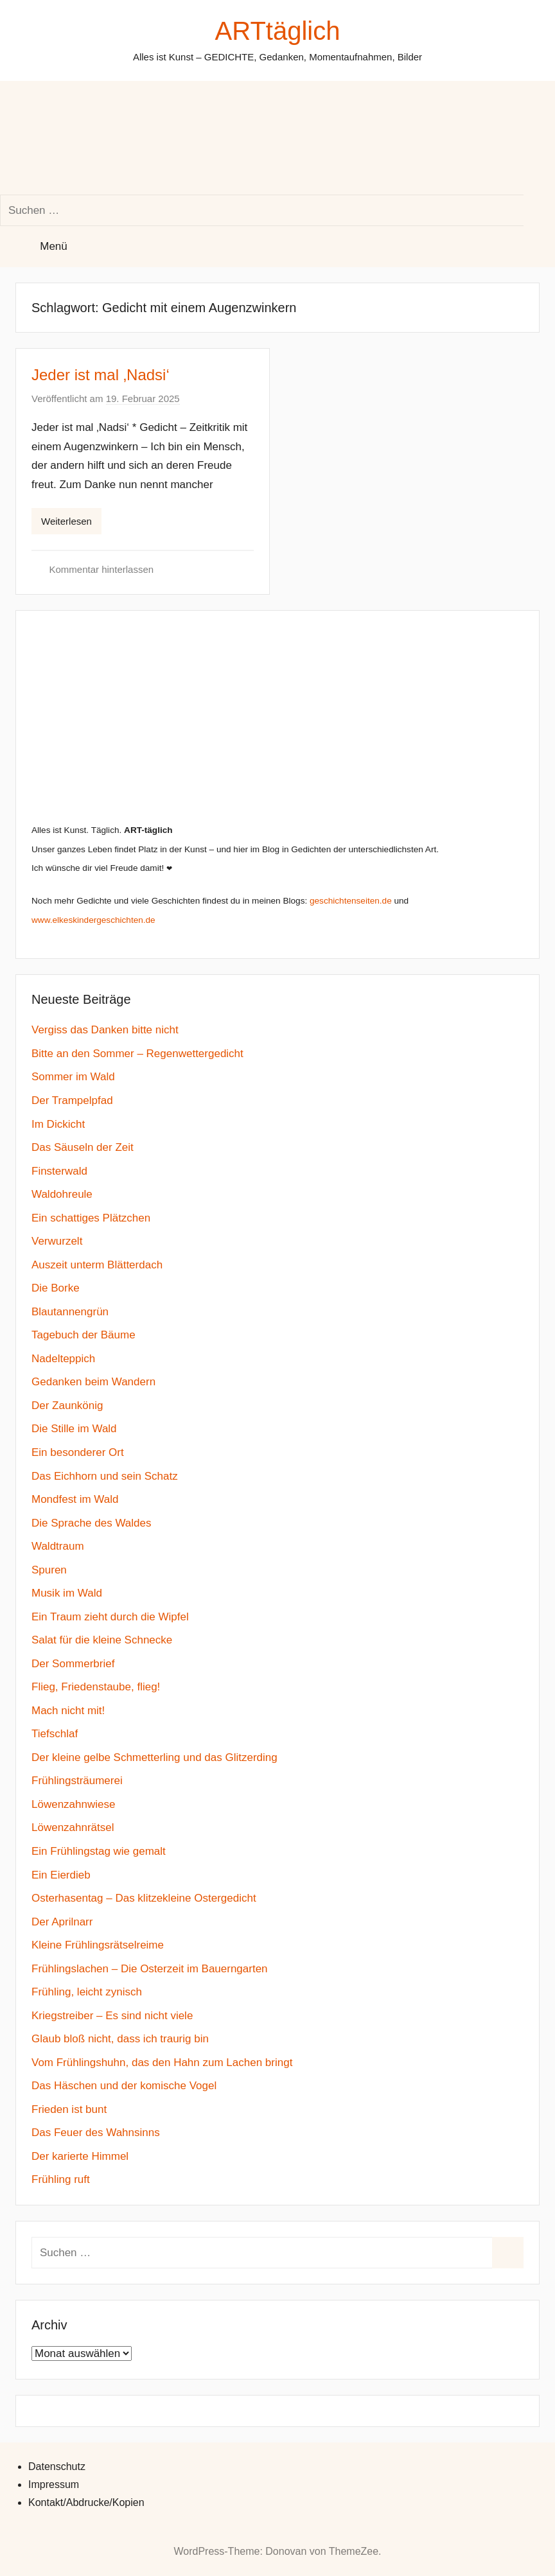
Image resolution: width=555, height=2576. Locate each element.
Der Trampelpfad (72, 1100)
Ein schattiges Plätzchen (90, 1218)
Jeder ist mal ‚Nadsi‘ (100, 374)
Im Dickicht (58, 1124)
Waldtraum (57, 1546)
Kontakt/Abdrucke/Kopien (86, 2502)
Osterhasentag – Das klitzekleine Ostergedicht (143, 1898)
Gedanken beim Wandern (93, 1382)
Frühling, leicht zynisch (86, 1992)
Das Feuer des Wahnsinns (95, 2132)
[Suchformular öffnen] (107, 138)
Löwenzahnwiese (73, 1804)
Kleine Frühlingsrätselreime (97, 1945)
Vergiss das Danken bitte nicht (105, 1030)
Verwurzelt (56, 1241)
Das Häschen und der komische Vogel (123, 2086)
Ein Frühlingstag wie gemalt (98, 1851)
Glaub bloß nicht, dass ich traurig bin (120, 2039)
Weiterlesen (66, 521)
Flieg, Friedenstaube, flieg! (95, 1687)
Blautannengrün (70, 1312)
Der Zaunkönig (67, 1405)
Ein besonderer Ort (77, 1452)
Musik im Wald (66, 1593)
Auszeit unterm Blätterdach (97, 1265)
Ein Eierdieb (61, 1875)
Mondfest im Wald (74, 1499)
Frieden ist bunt (69, 2109)
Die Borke (55, 1288)
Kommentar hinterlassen (101, 569)
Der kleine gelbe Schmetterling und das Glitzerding (154, 1757)
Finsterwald (59, 1171)
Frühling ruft (60, 2179)
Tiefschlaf (54, 1734)
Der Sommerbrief (72, 1664)
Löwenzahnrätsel (72, 1827)
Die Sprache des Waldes (91, 1523)
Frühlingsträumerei (77, 1780)
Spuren (49, 1570)
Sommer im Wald (73, 1077)
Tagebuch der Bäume (83, 1335)
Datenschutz (56, 2466)
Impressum (53, 2484)
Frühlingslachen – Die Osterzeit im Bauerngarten (149, 1969)
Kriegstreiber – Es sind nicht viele (112, 2016)
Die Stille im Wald (74, 1429)
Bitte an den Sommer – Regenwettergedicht (137, 1053)
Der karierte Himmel (79, 2156)
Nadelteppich (63, 1359)
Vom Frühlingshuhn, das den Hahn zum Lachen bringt (161, 2062)
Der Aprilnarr (61, 1922)
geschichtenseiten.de (351, 901)
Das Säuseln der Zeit (82, 1147)
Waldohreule (61, 1194)
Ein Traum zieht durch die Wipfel (110, 1617)
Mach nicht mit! (68, 1710)
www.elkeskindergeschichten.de (93, 920)
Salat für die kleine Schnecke (101, 1640)
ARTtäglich (277, 31)
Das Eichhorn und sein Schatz (104, 1476)
